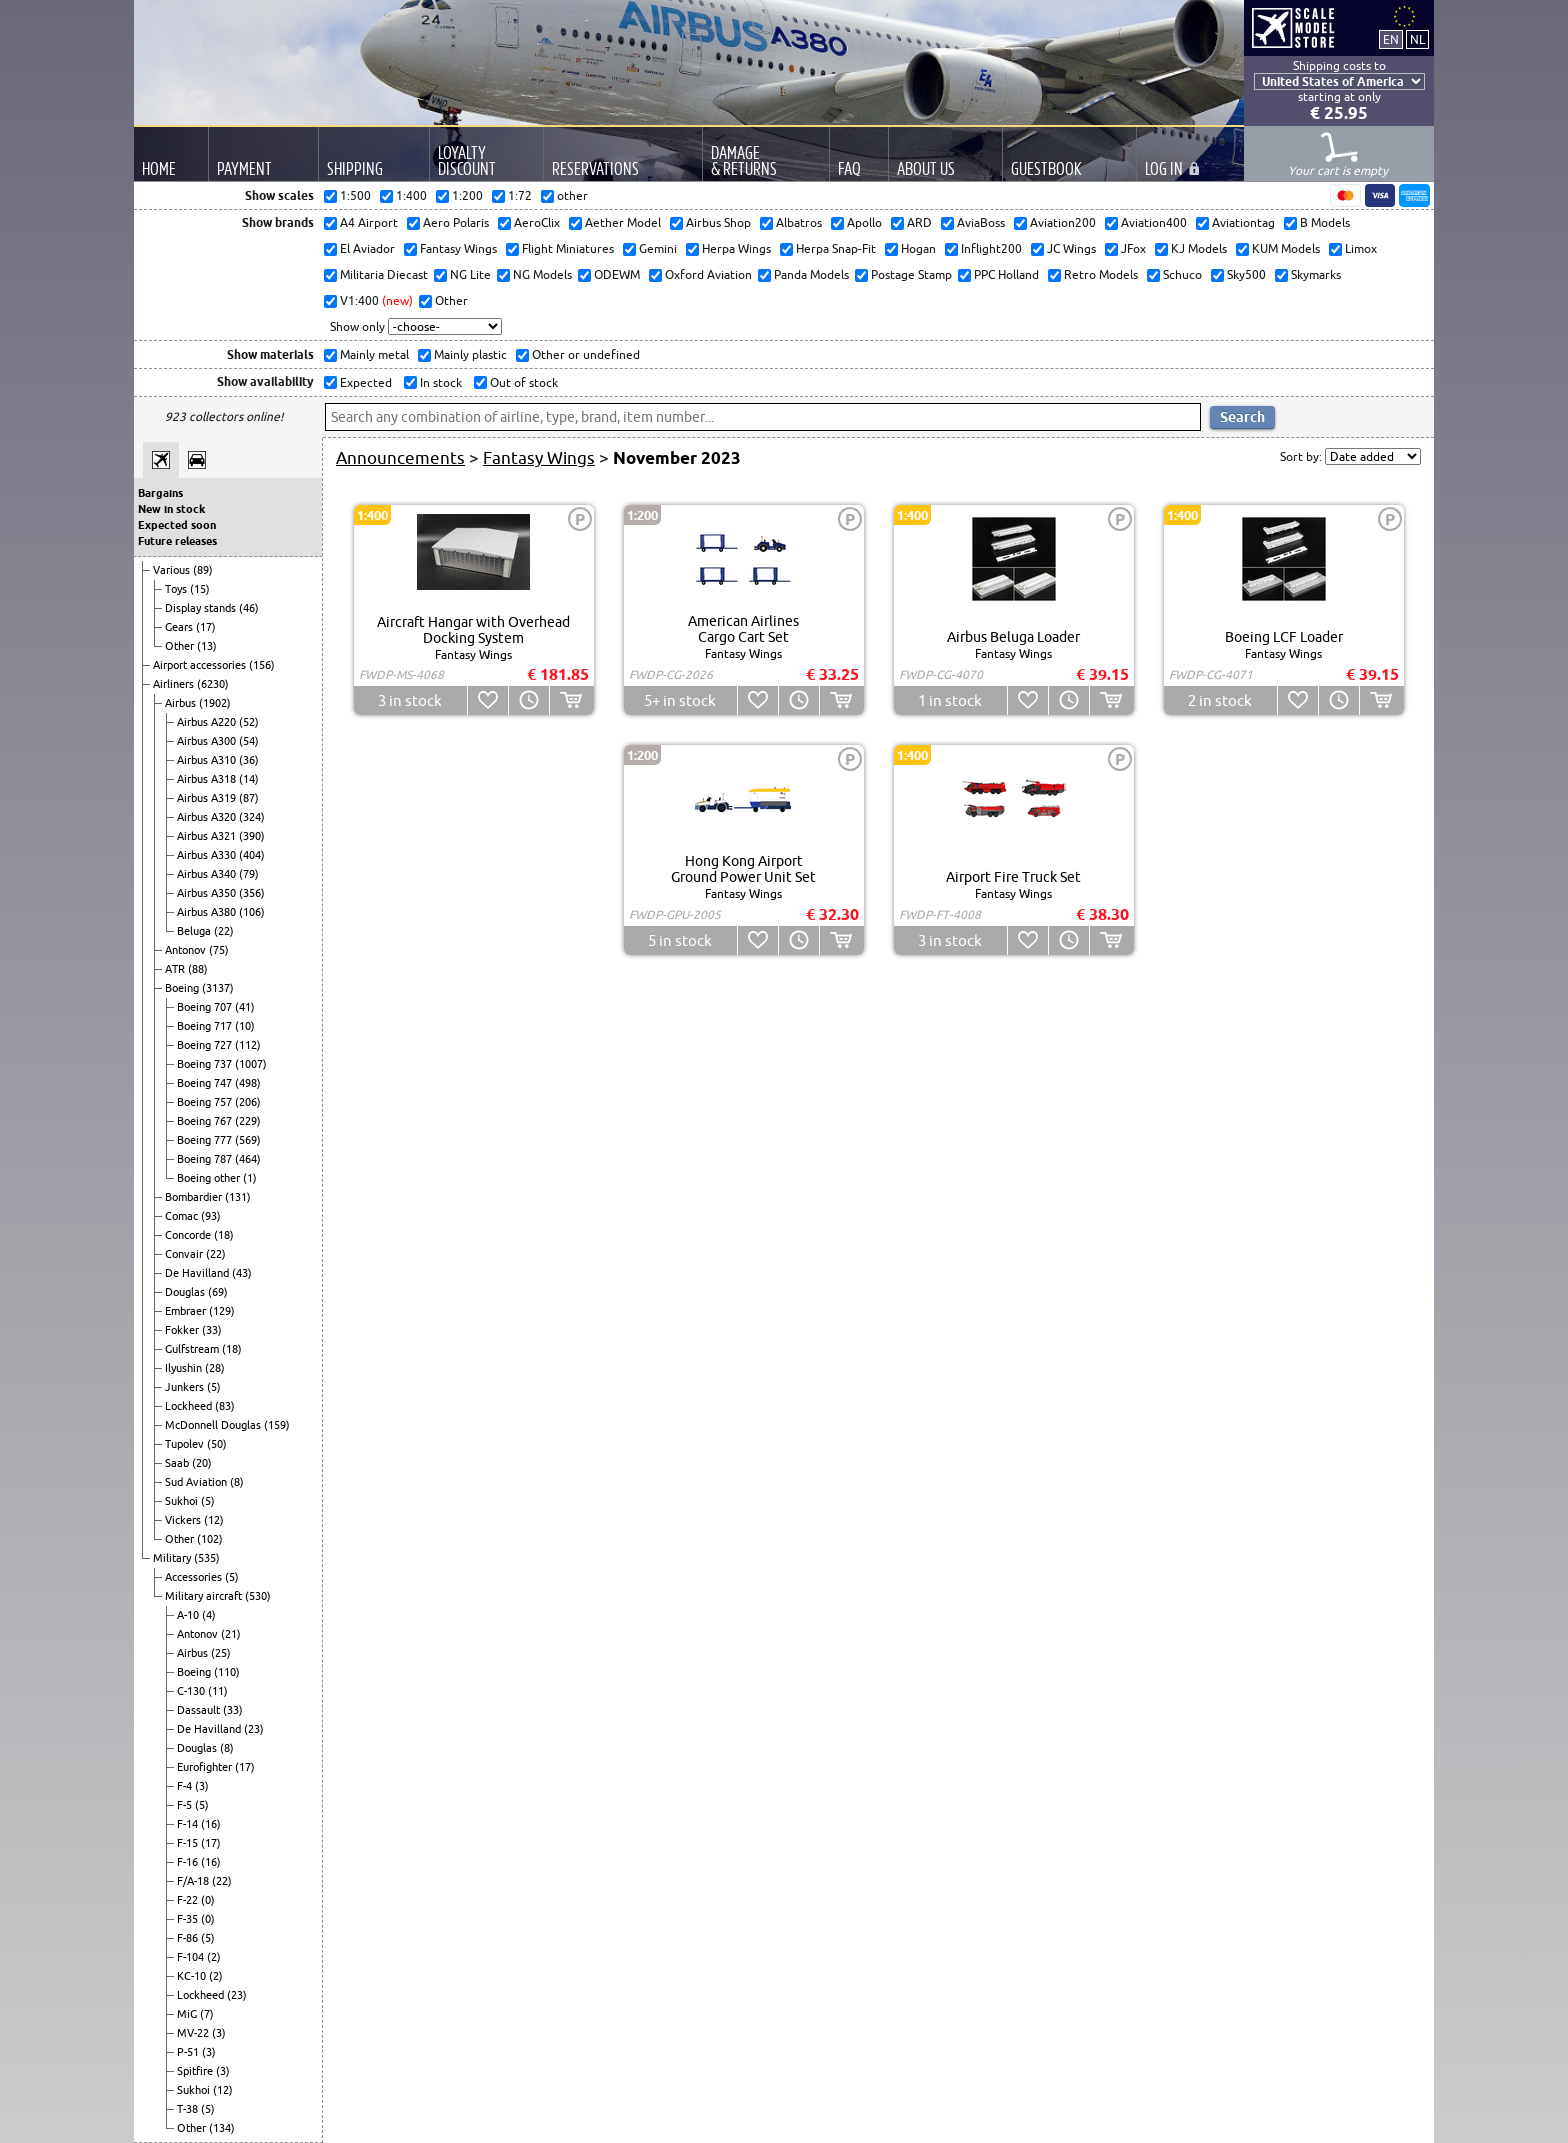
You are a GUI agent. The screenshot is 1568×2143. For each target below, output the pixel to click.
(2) (214, 1957)
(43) (242, 1273)
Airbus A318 (208, 779)
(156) (262, 665)
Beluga (195, 931)
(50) (217, 1444)
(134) (222, 2128)
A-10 (189, 1615)
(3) (202, 1786)
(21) (231, 1634)
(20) (202, 1463)
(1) (250, 1178)
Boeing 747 (206, 1083)
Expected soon (177, 525)
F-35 (189, 1919)
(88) (198, 969)
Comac (183, 1216)
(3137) (218, 988)
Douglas (186, 1292)
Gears (180, 627)
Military (173, 1558)
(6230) (213, 684)
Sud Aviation (197, 1482)
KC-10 (193, 1976)
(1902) (215, 703)
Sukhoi (183, 1501)
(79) (249, 874)
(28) (215, 1368)
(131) (238, 1197)
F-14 (189, 1824)
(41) (245, 1007)
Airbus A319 (208, 798)
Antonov (187, 950)
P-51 (189, 2052)
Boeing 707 (206, 1007)
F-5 (186, 1805)
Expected (364, 382)
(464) (248, 1159)
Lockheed (190, 1406)
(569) (248, 1140)
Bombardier (195, 1197)
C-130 (192, 1691)
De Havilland (198, 1273)
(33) (212, 1330)
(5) (214, 1387)
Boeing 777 (206, 1140)
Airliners (175, 684)
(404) (252, 855)
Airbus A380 (208, 912)
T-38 (189, 2109)
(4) (209, 1615)
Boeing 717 (206, 1026)
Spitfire (196, 2071)
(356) (252, 893)
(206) (248, 1102)
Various (173, 570)
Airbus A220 (208, 722)
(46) (249, 608)
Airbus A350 (208, 893)
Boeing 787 (206, 1159)
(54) (249, 741)
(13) (207, 646)
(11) (218, 1691)
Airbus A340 (208, 874)
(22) (224, 931)
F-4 (186, 1786)
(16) (211, 1824)
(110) (227, 1672)
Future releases (177, 541)
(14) (249, 779)
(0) (208, 1900)
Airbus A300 (208, 741)
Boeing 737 (206, 1064)
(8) (237, 1482)
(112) (248, 1045)
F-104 (192, 1957)
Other (181, 646)
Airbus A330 (208, 855)
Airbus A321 (208, 836)
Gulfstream (193, 1349)
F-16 (189, 1862)
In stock (439, 382)
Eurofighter (206, 1767)
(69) (218, 1292)
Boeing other (210, 1178)
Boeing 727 (206, 1045)
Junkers (186, 1387)
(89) (203, 570)
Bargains (160, 493)
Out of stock (522, 382)
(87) (249, 798)
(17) (206, 627)
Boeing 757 (206, 1102)
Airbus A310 (208, 760)
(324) (252, 817)
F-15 (189, 1843)
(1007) (251, 1064)
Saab (178, 1463)
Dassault (200, 1710)
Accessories (195, 1577)
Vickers (184, 1520)
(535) (207, 1558)
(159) (277, 1425)
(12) (214, 1520)
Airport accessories (201, 665)
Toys (177, 589)
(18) (224, 1235)
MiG (188, 2014)
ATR (176, 969)
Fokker (183, 1330)
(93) (211, 1216)
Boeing (183, 988)
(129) (222, 1311)
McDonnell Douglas (214, 1425)
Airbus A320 (208, 817)
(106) (252, 912)
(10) (245, 1026)
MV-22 (194, 2033)
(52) (249, 722)
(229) (248, 1121)
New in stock (171, 509)
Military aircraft (205, 1596)
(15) (200, 589)
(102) (210, 1539)
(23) (254, 1729)
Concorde (189, 1235)
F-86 (189, 1938)
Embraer (187, 1311)
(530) (258, 1596)
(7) (207, 2014)
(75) (219, 950)
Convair (185, 1254)
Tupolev (186, 1444)
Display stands (202, 608)
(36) (249, 760)
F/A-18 (194, 1881)
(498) (248, 1083)
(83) (225, 1406)
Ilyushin (185, 1368)
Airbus (182, 703)
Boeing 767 (206, 1121)
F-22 (189, 1900)
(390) (252, 836)
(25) (221, 1653)
